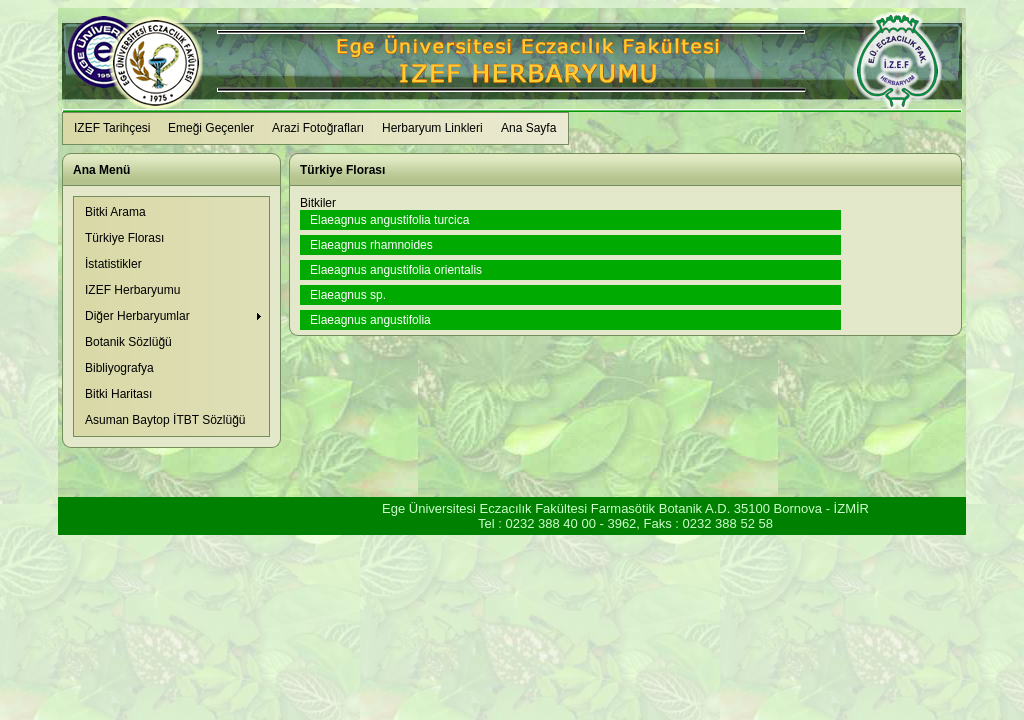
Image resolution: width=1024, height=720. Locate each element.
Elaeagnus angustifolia (370, 320)
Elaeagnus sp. (348, 295)
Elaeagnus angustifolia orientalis (396, 270)
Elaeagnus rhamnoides (371, 245)
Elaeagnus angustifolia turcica (389, 220)
